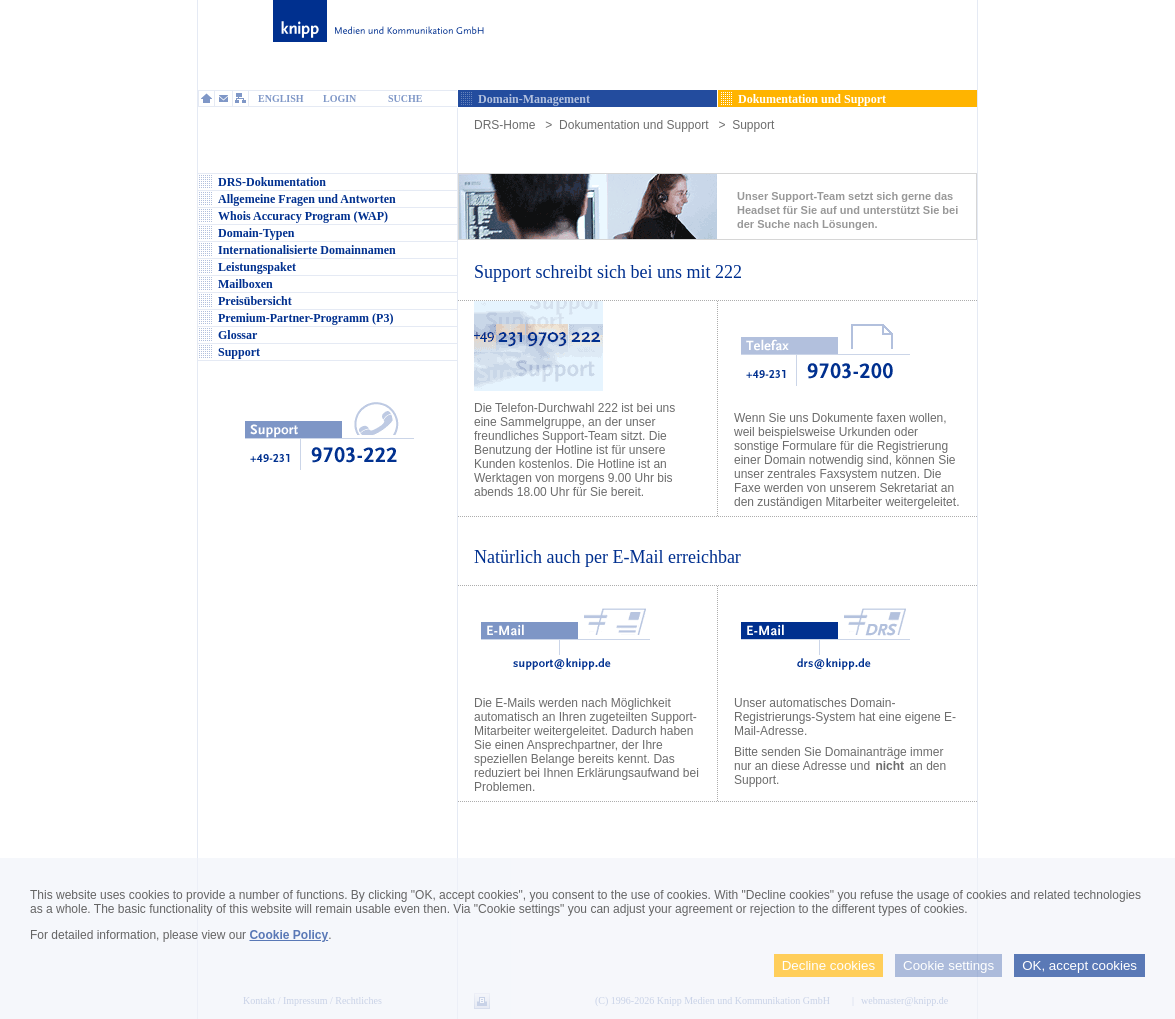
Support (753, 125)
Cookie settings (948, 965)
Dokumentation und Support (633, 125)
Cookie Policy (288, 935)
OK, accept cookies (1079, 965)
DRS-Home (504, 125)
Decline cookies (828, 965)
